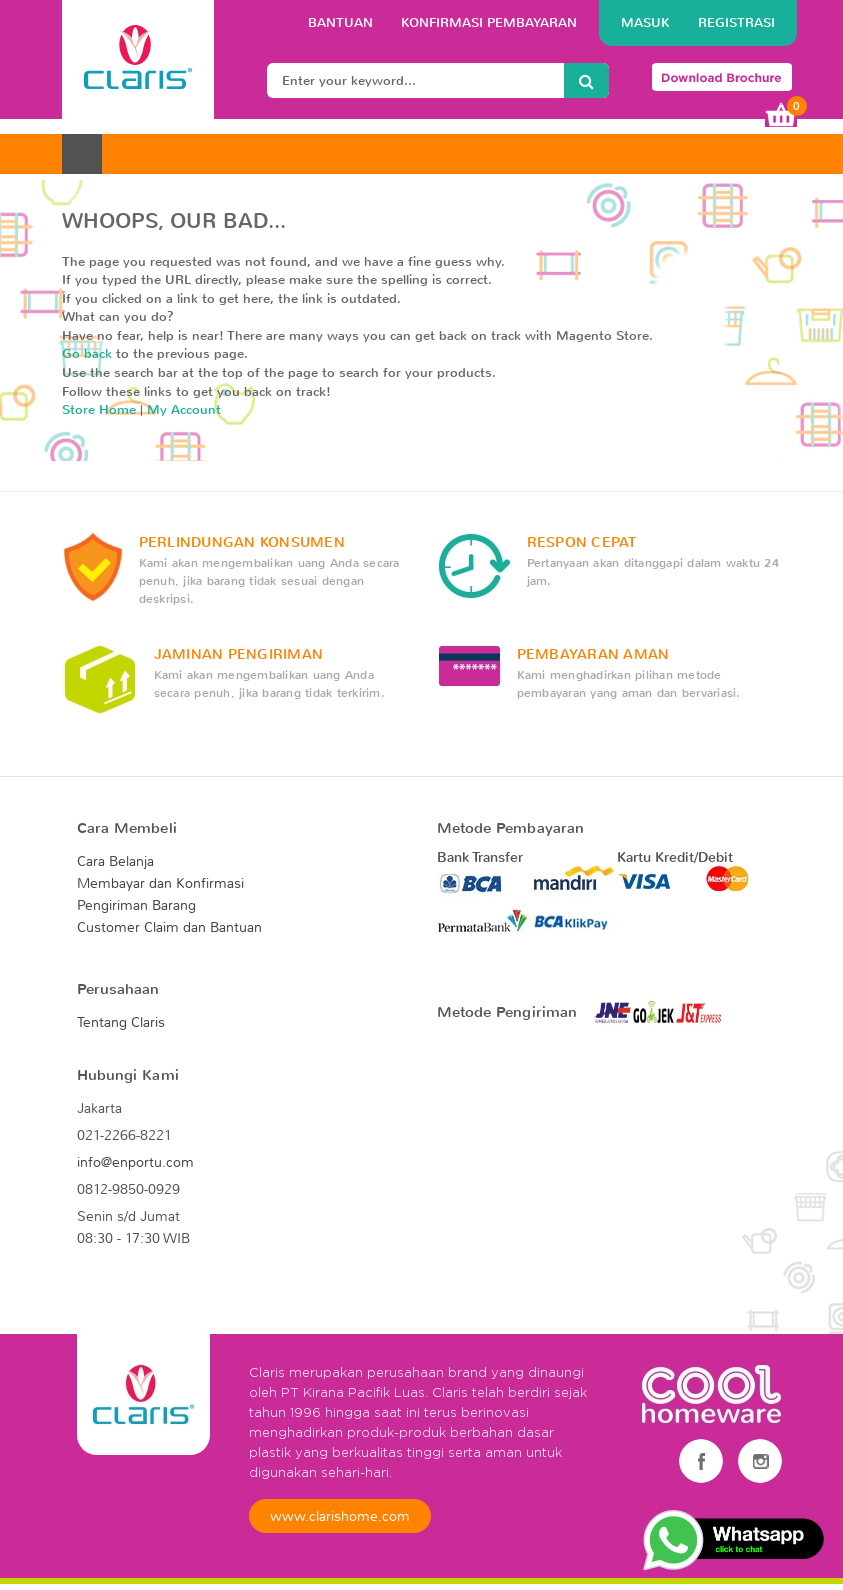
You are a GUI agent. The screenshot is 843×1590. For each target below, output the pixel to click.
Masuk (647, 22)
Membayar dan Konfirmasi (160, 883)
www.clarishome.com (340, 1516)
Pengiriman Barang (136, 905)
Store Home (99, 409)
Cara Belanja (115, 861)
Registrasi (736, 22)
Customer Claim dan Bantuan (169, 927)
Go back (87, 353)
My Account (184, 409)
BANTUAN (342, 22)
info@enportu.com (135, 1162)
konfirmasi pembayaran (489, 22)
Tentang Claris (121, 1022)
